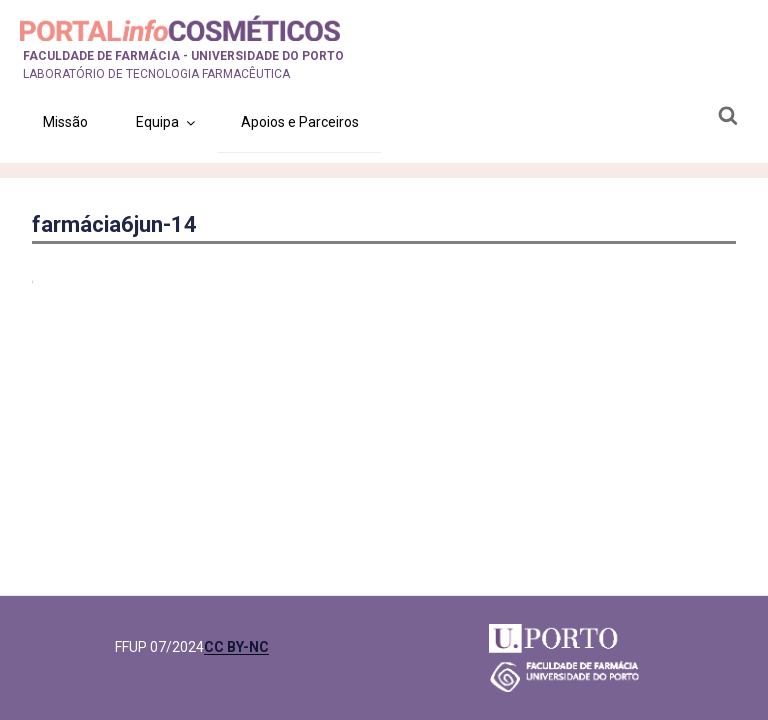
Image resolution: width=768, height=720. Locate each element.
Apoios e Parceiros (300, 122)
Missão (65, 122)
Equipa (167, 122)
